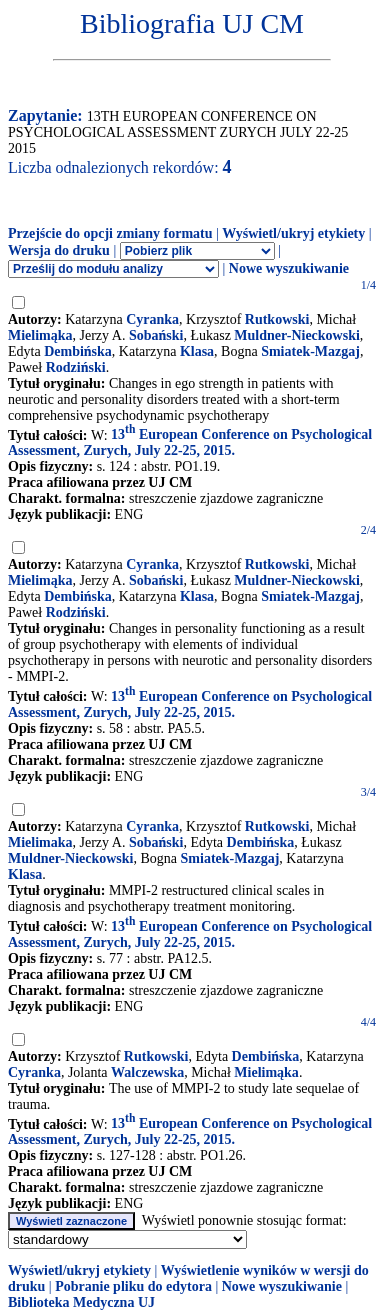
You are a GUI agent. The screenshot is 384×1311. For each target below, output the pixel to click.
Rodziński (76, 367)
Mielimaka (40, 842)
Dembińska (78, 351)
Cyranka (152, 319)
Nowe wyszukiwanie (289, 268)
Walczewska (147, 1072)
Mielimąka (40, 335)
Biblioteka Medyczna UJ (81, 1302)
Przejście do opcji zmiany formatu (110, 233)
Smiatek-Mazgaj (310, 351)
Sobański (156, 335)
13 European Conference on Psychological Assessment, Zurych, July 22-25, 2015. (190, 442)
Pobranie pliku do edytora (133, 1286)
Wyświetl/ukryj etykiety (293, 233)
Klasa (197, 351)
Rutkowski (277, 319)
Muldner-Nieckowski (296, 335)
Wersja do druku (59, 250)
